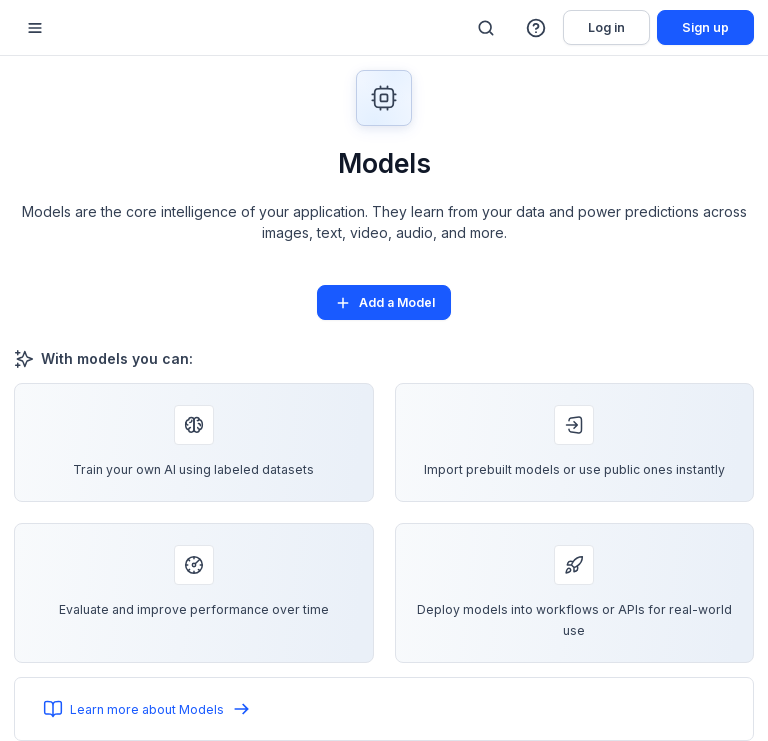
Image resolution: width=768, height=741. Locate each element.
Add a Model (384, 303)
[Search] (486, 28)
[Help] (537, 28)
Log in (606, 27)
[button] (537, 28)
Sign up (705, 27)
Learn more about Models (147, 709)
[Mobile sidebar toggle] (35, 27)
